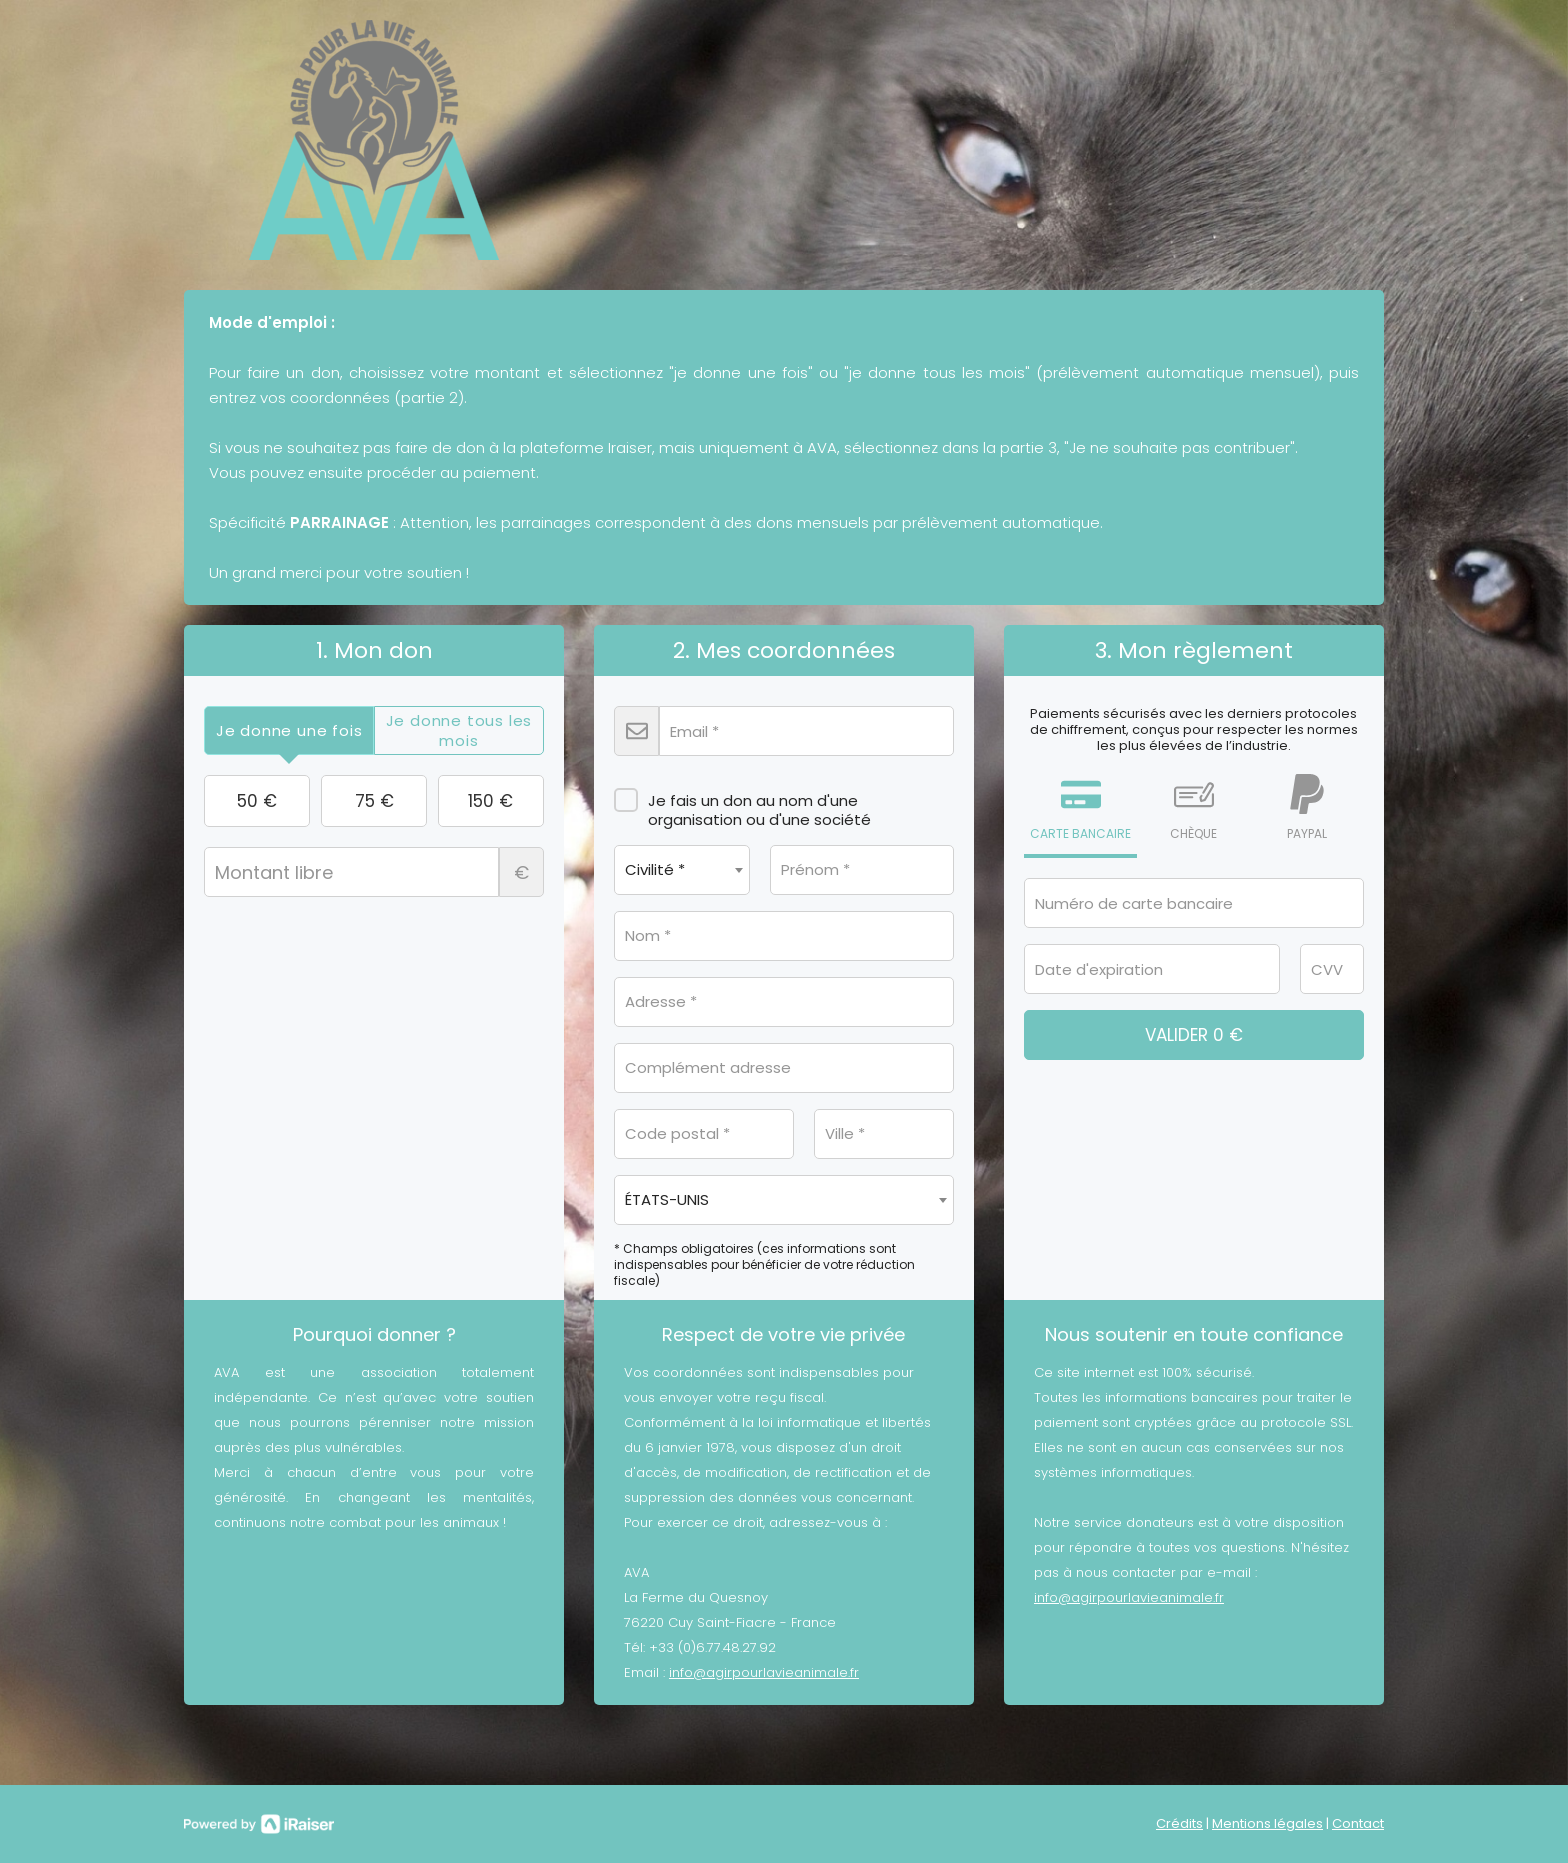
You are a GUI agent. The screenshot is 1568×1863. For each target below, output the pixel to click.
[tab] (289, 730)
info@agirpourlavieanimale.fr (764, 1672)
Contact (1358, 1823)
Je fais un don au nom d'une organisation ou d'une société (742, 803)
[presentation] (289, 730)
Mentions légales (1267, 1823)
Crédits (1179, 1823)
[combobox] (682, 870)
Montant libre (374, 872)
